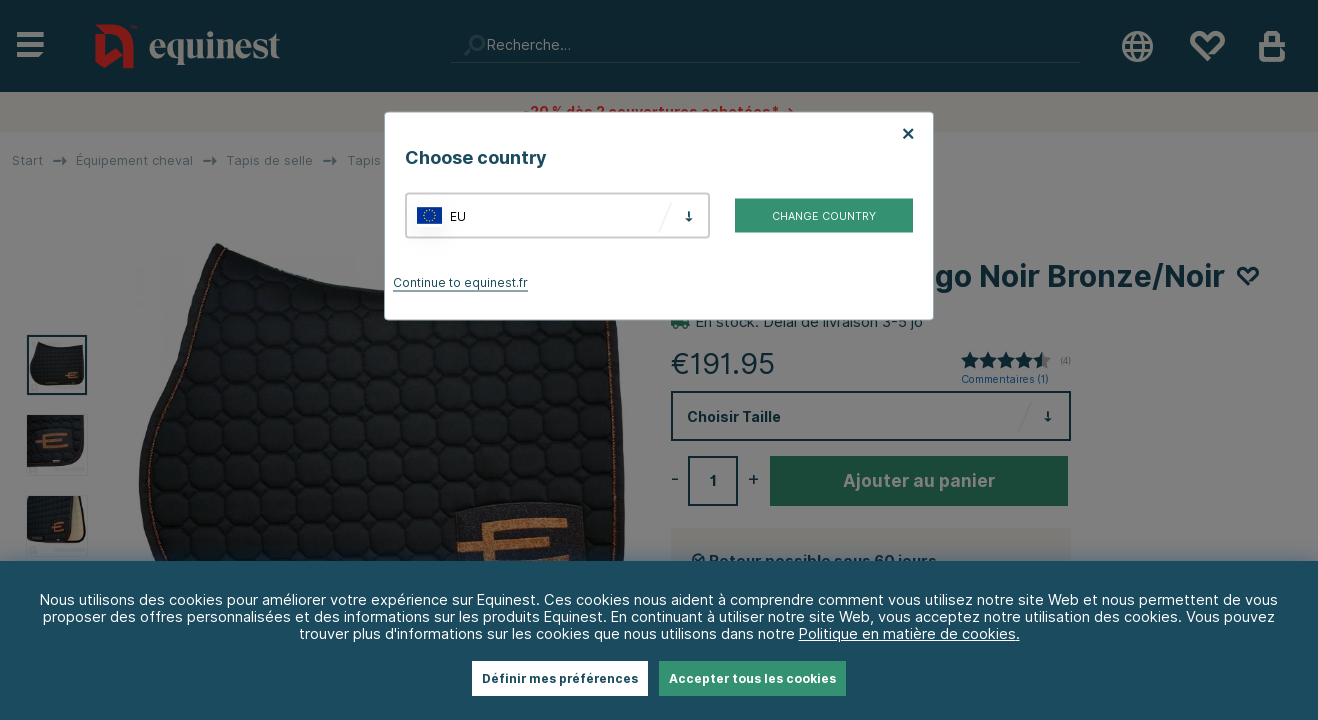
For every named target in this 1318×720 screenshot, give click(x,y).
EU (458, 215)
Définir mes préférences (560, 678)
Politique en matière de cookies (907, 633)
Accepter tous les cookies (752, 678)
